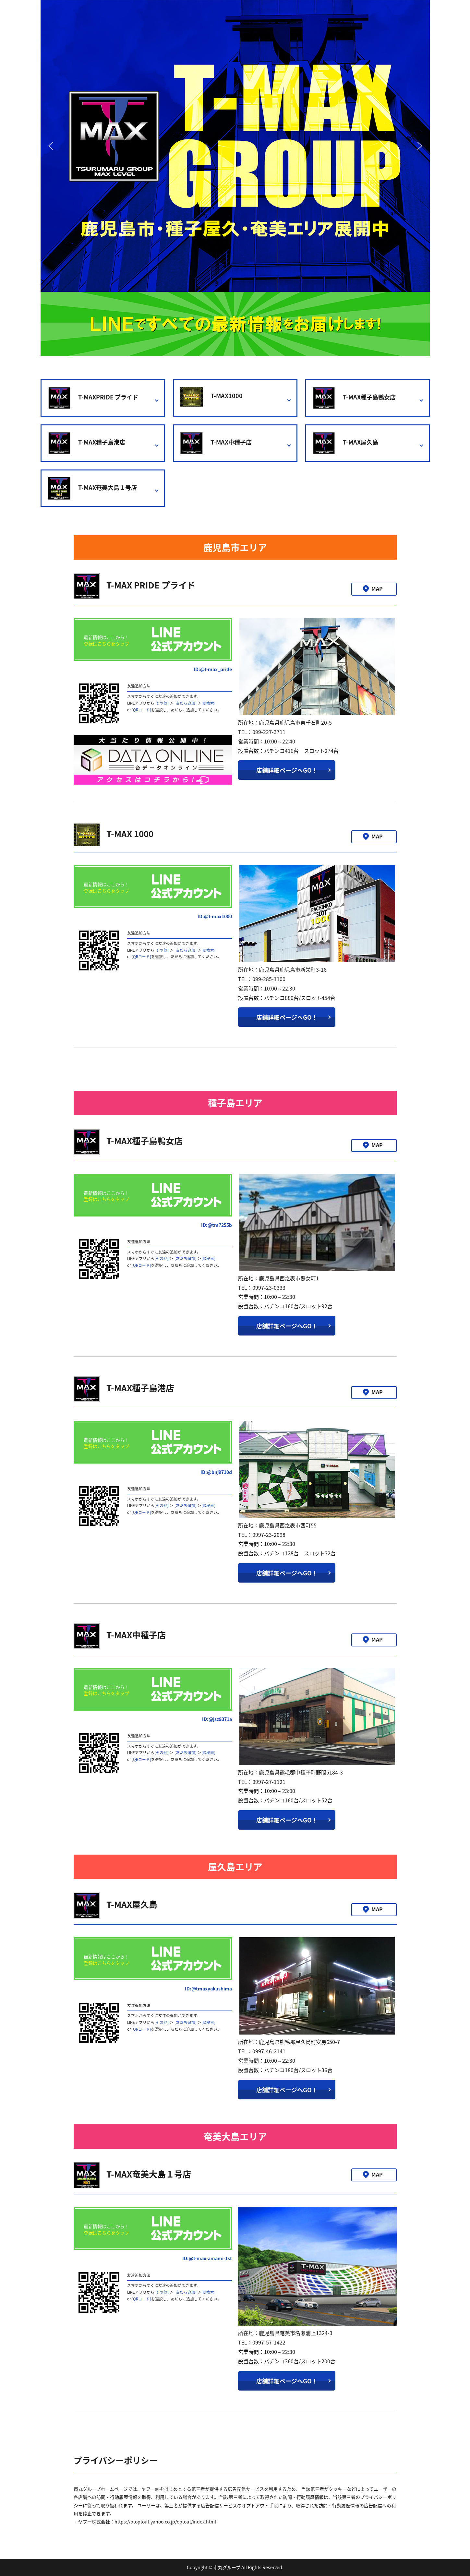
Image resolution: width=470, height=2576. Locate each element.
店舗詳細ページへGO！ (287, 770)
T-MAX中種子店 (216, 443)
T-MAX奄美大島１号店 (92, 488)
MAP (377, 588)
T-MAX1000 (211, 396)
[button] (50, 146)
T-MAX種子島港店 (86, 443)
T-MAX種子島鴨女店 (354, 398)
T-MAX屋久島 (345, 443)
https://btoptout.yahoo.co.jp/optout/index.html (165, 2521)
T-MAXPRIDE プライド (93, 398)
